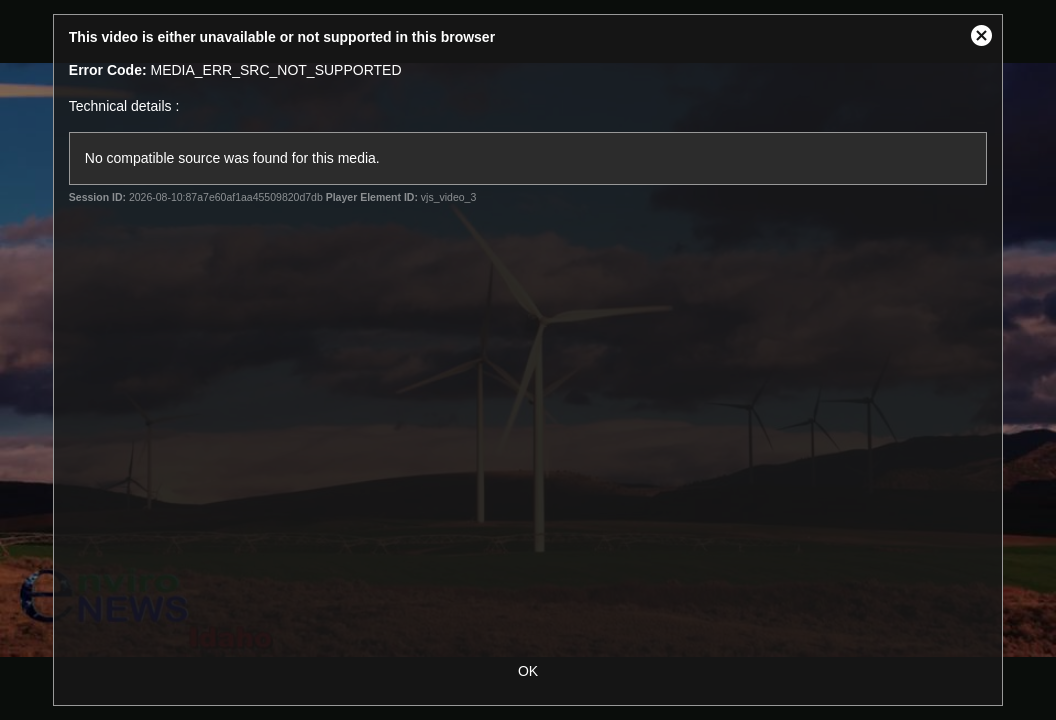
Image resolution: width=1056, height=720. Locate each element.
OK (528, 671)
